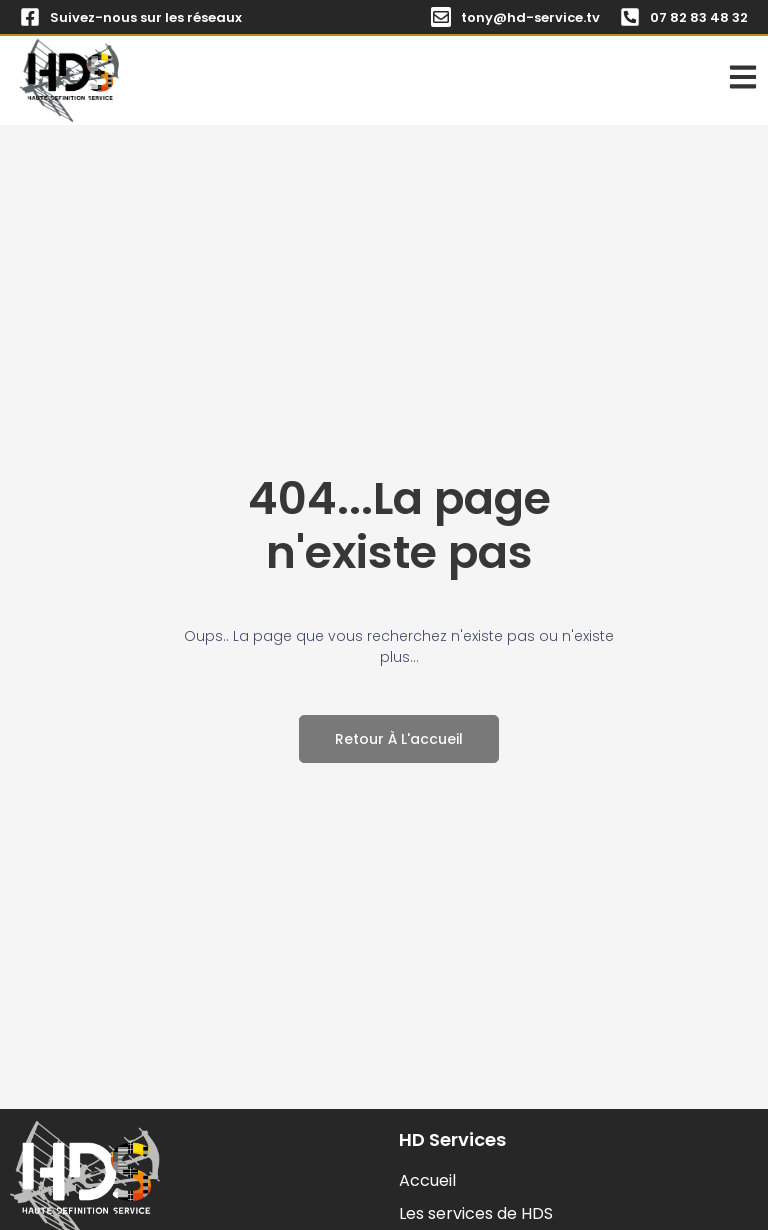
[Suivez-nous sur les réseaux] (30, 17)
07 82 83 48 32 (699, 17)
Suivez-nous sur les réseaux (146, 17)
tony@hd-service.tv (530, 17)
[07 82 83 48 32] (630, 17)
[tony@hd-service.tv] (441, 17)
